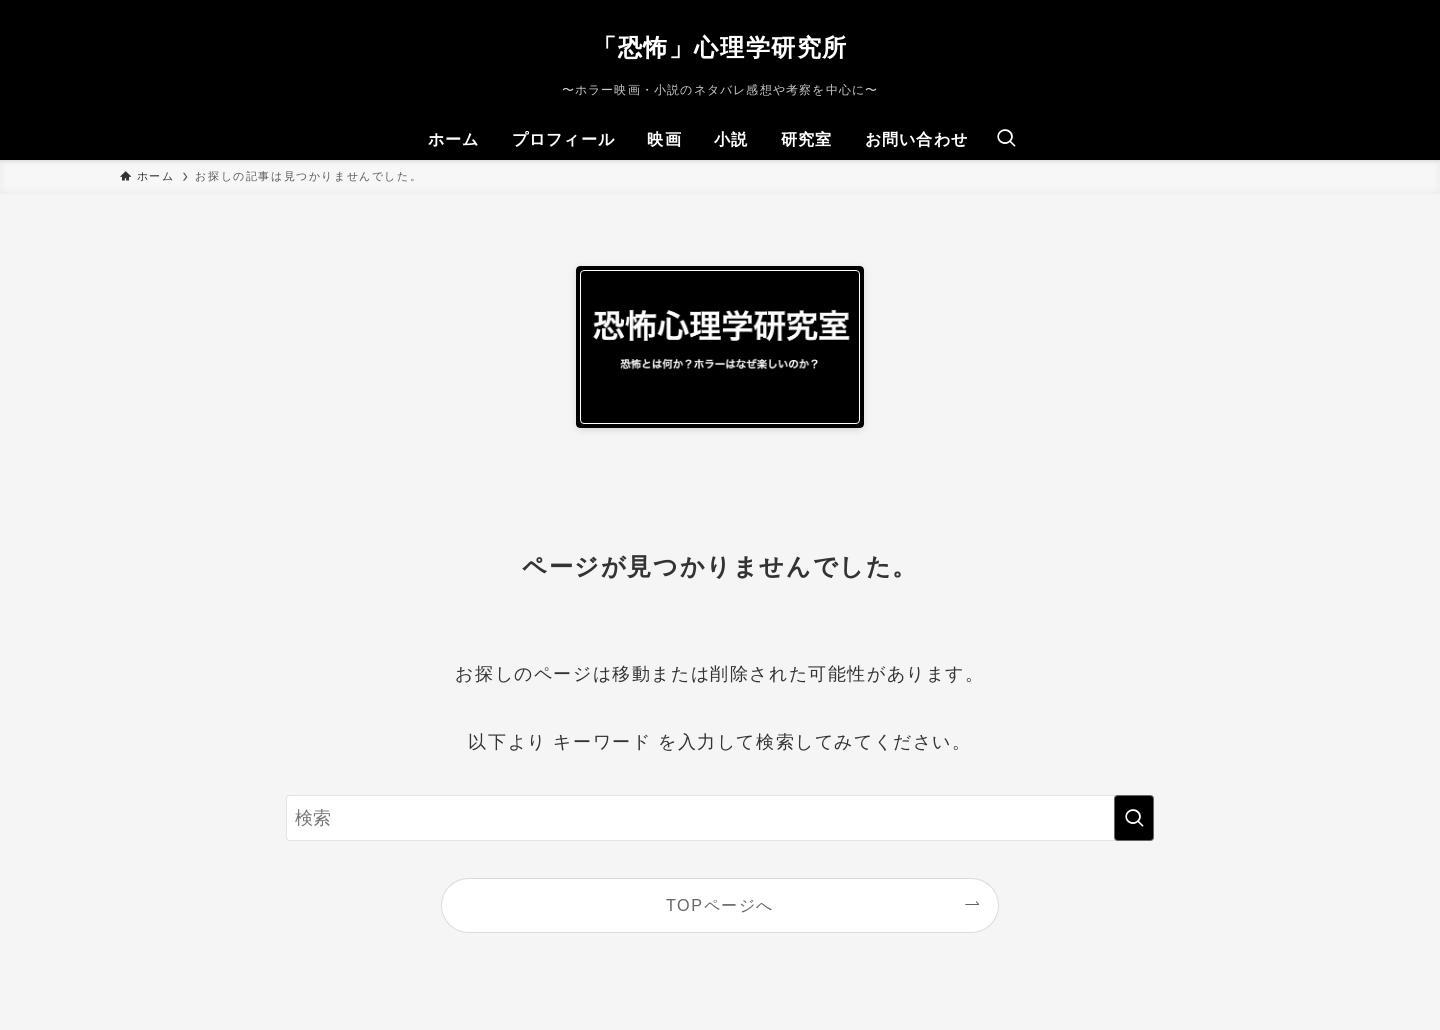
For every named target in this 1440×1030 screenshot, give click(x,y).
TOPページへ (720, 905)
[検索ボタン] (1006, 140)
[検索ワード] (720, 818)
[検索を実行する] (1134, 818)
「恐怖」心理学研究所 (720, 48)
